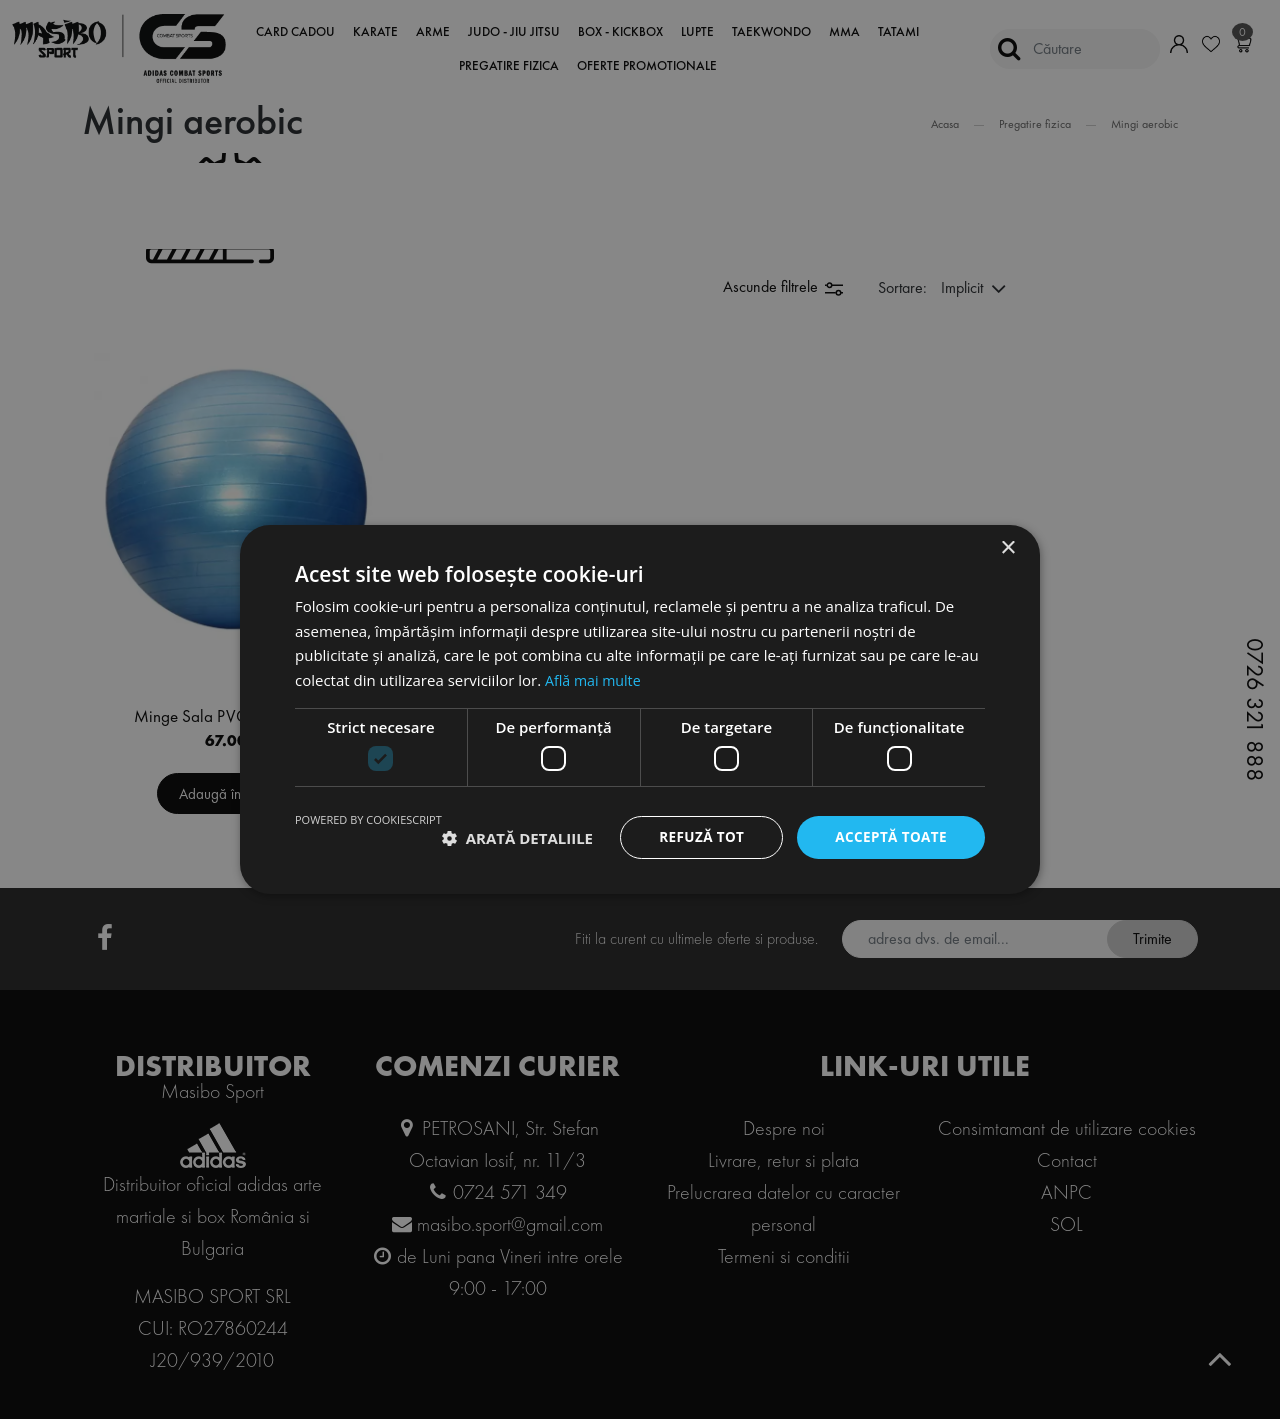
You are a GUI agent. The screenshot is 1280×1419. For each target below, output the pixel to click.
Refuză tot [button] (696, 837)
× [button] (1007, 547)
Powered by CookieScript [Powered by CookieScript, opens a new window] (368, 819)
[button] (517, 838)
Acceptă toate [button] (889, 837)
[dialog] (640, 709)
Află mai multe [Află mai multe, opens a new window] (595, 679)
